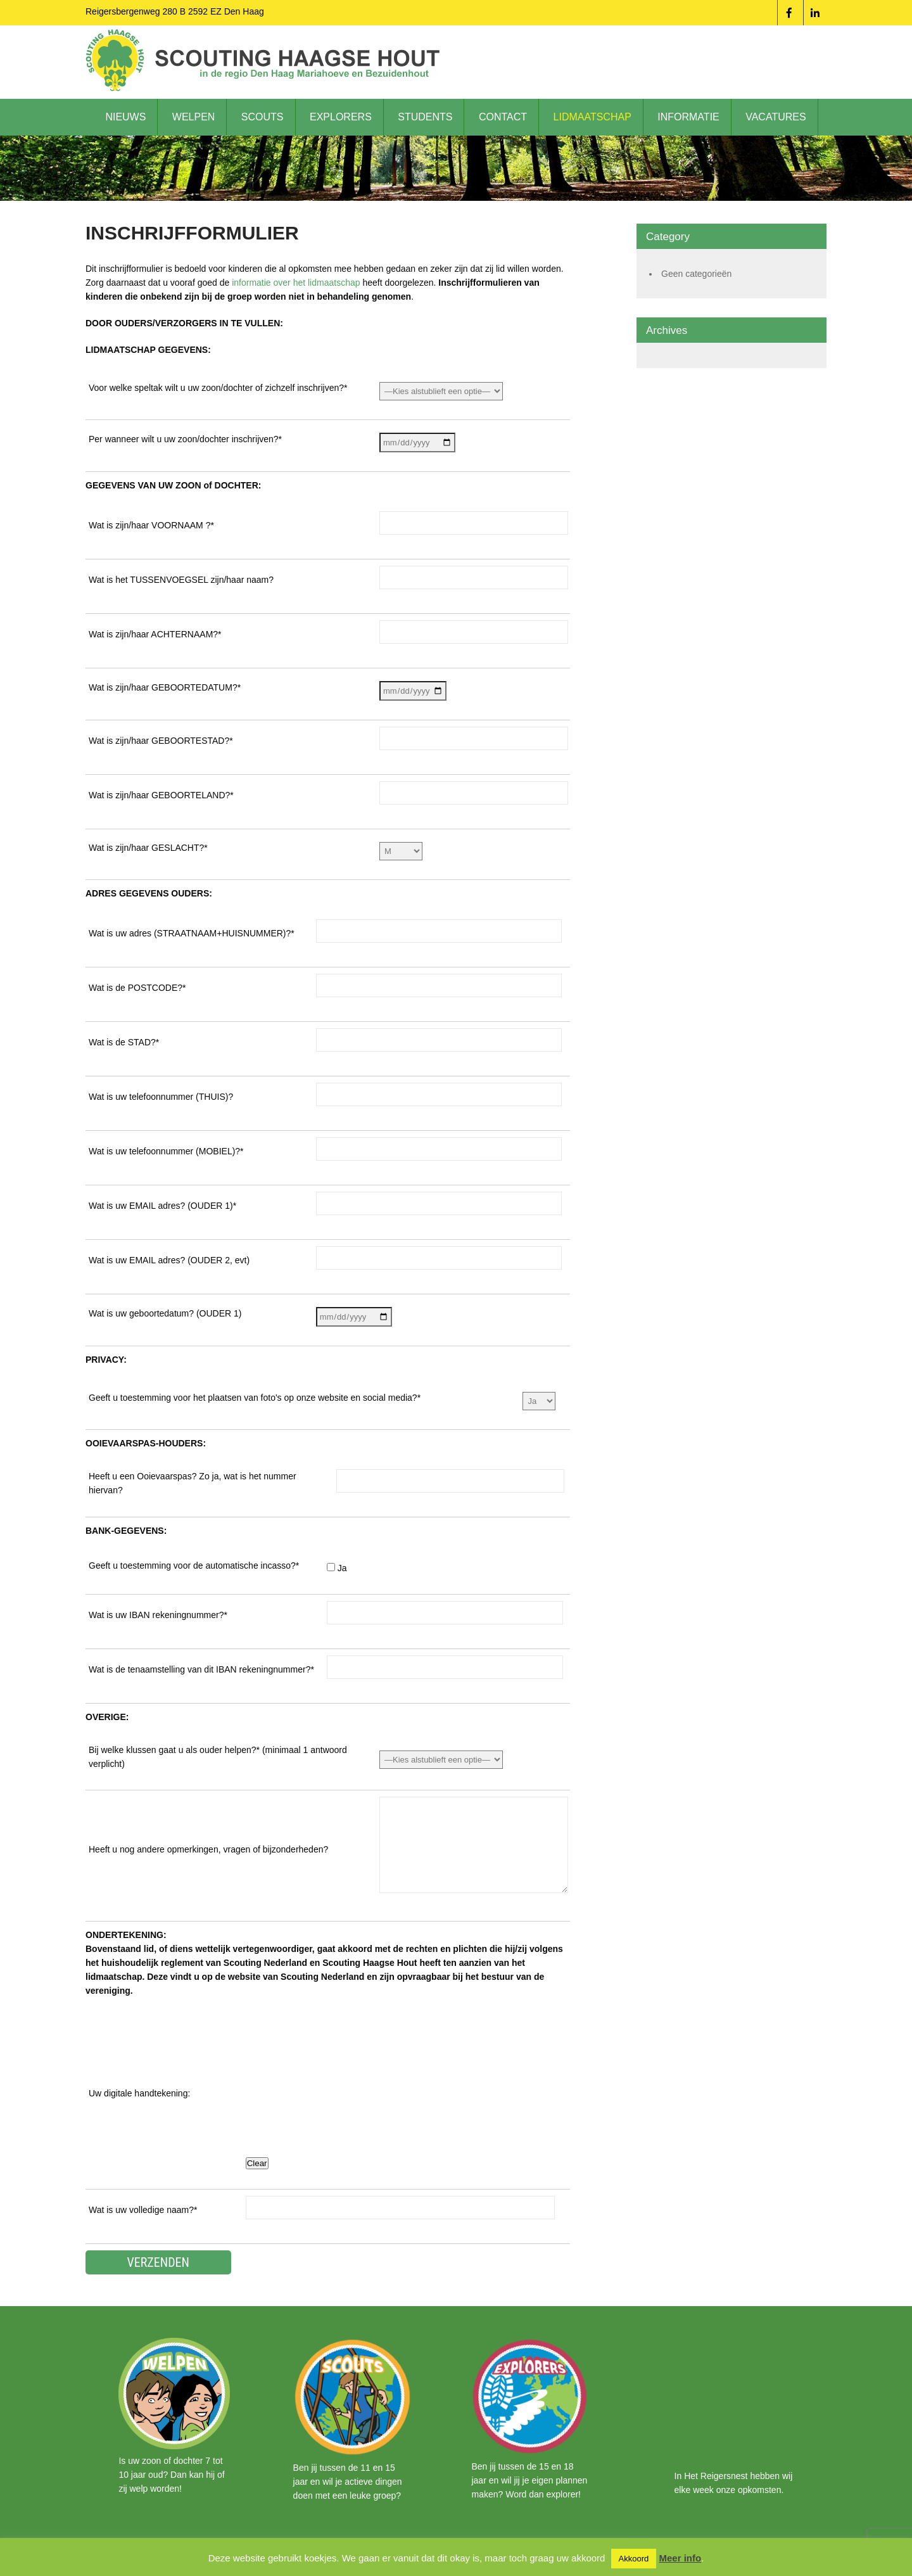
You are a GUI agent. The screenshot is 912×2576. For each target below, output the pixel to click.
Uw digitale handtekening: (139, 2093)
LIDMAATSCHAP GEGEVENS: (148, 350)
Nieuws (125, 117)
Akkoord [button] (634, 2558)
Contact (503, 117)
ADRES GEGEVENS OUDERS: (149, 893)
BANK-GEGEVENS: (126, 1531)
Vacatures (775, 117)
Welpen (193, 117)
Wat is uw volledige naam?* (143, 2210)
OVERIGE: (107, 1717)
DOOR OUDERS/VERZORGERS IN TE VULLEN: (184, 323)
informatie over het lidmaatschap (296, 282)
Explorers (341, 117)
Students (425, 117)
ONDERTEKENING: (126, 1935)
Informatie (688, 117)
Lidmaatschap (592, 117)
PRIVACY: (106, 1360)
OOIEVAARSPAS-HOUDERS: (146, 1443)
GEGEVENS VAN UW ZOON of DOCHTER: (173, 485)
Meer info (680, 2558)
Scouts (262, 117)
